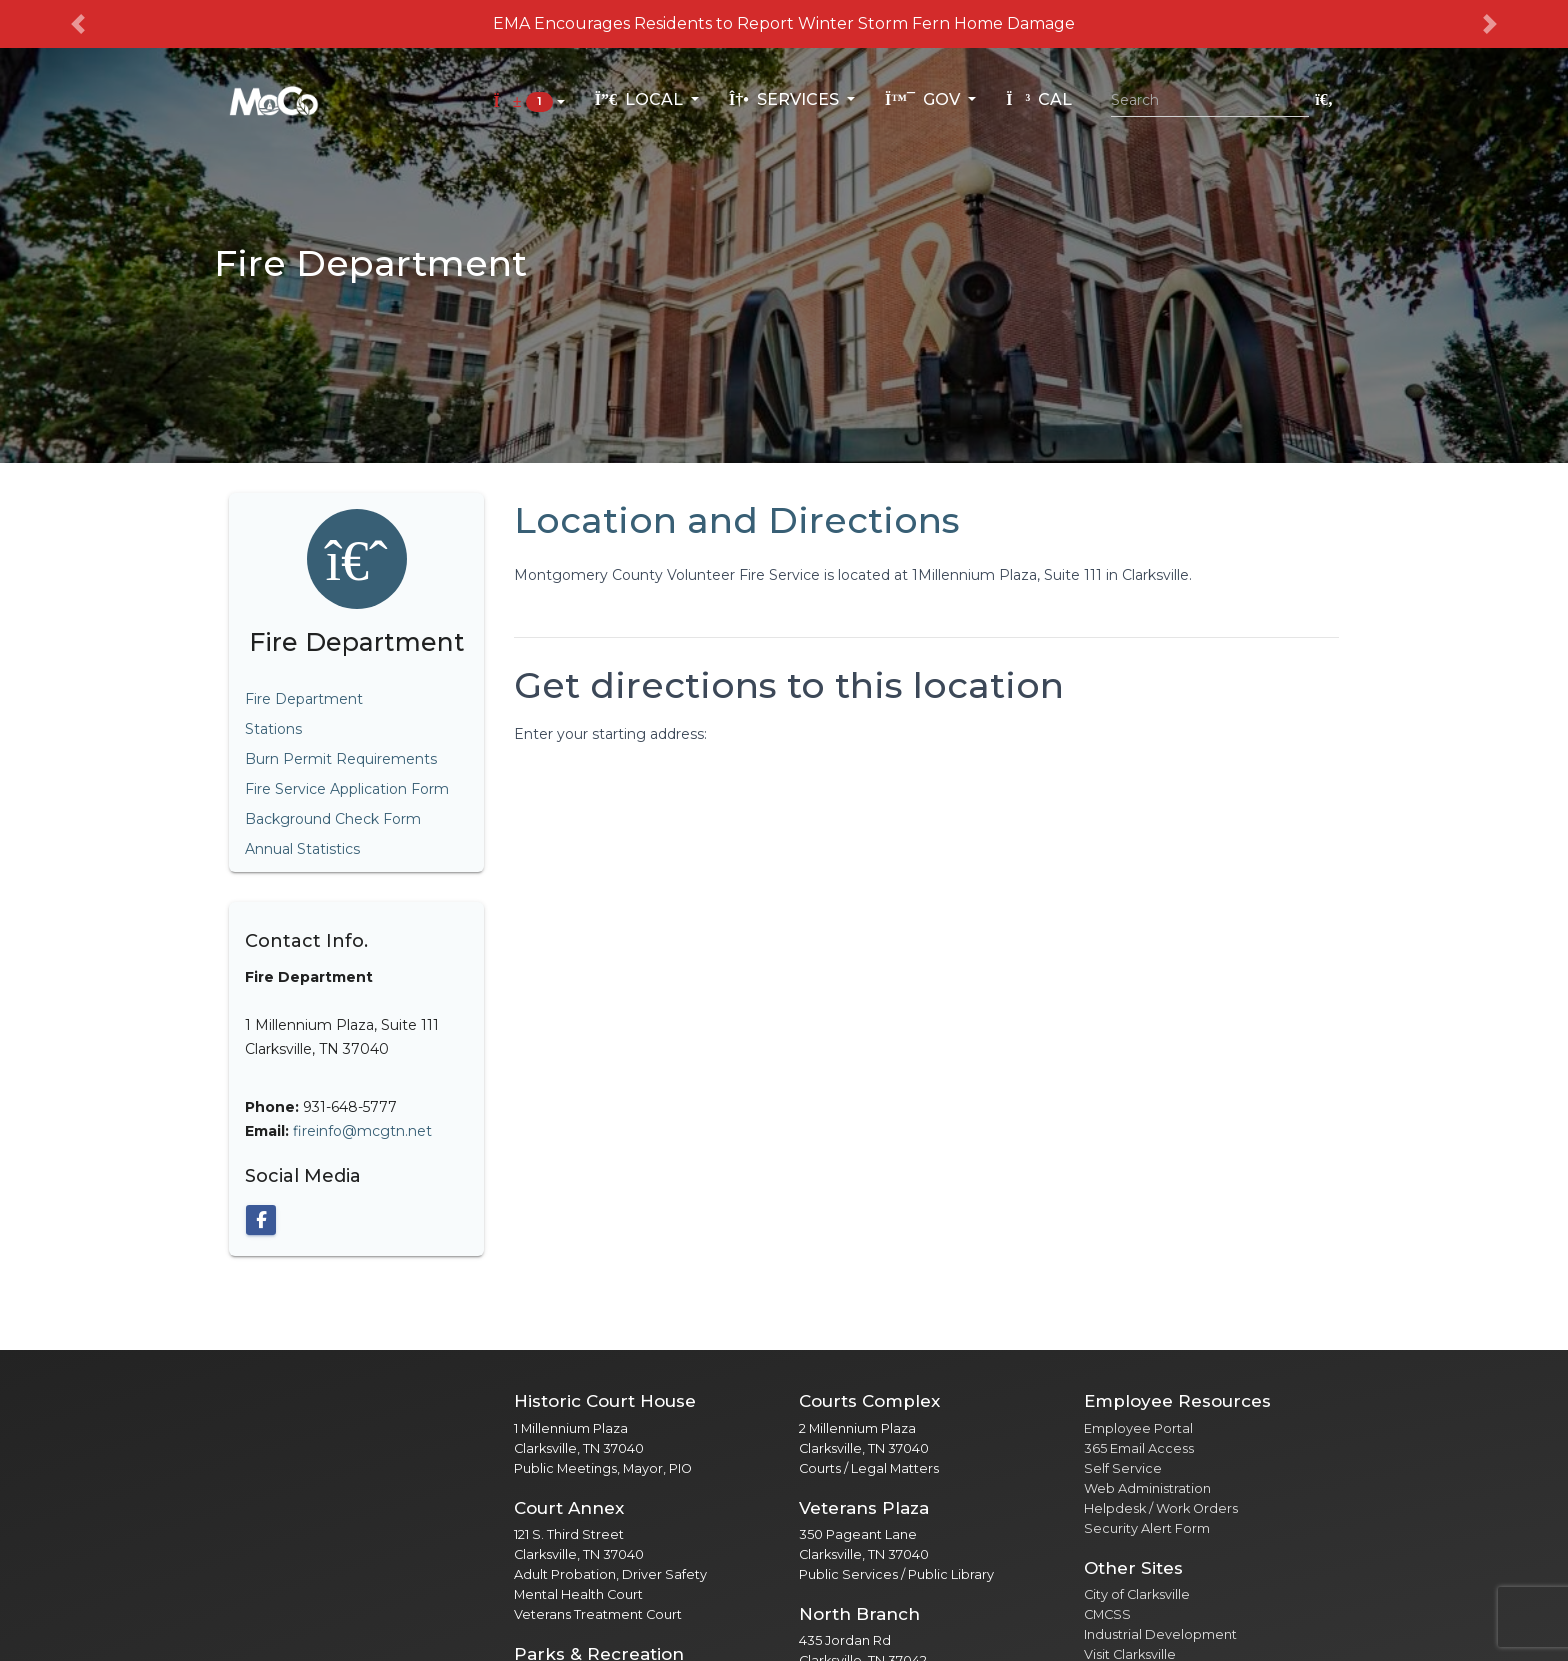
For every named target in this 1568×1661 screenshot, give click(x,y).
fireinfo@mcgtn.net (362, 1131)
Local (641, 99)
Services (786, 99)
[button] (78, 24)
